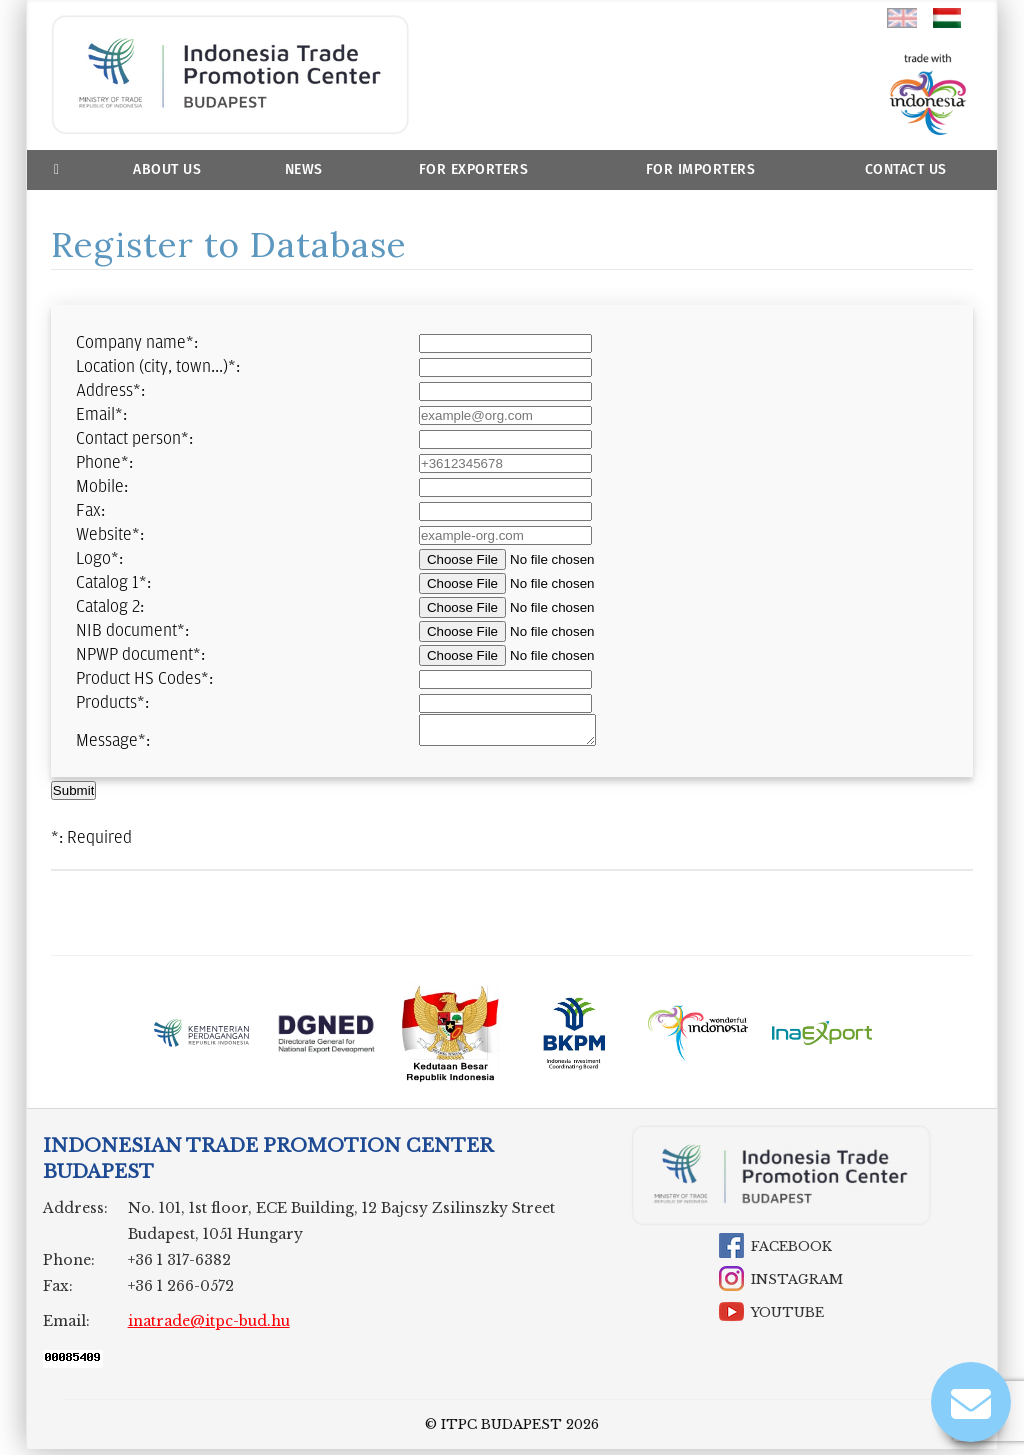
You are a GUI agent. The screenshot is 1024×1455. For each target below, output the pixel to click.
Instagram (797, 1285)
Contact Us (906, 169)
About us (167, 169)
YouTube (787, 1318)
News (304, 169)
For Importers (701, 169)
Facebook (791, 1252)
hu (948, 18)
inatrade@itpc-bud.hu (209, 1327)
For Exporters (474, 169)
